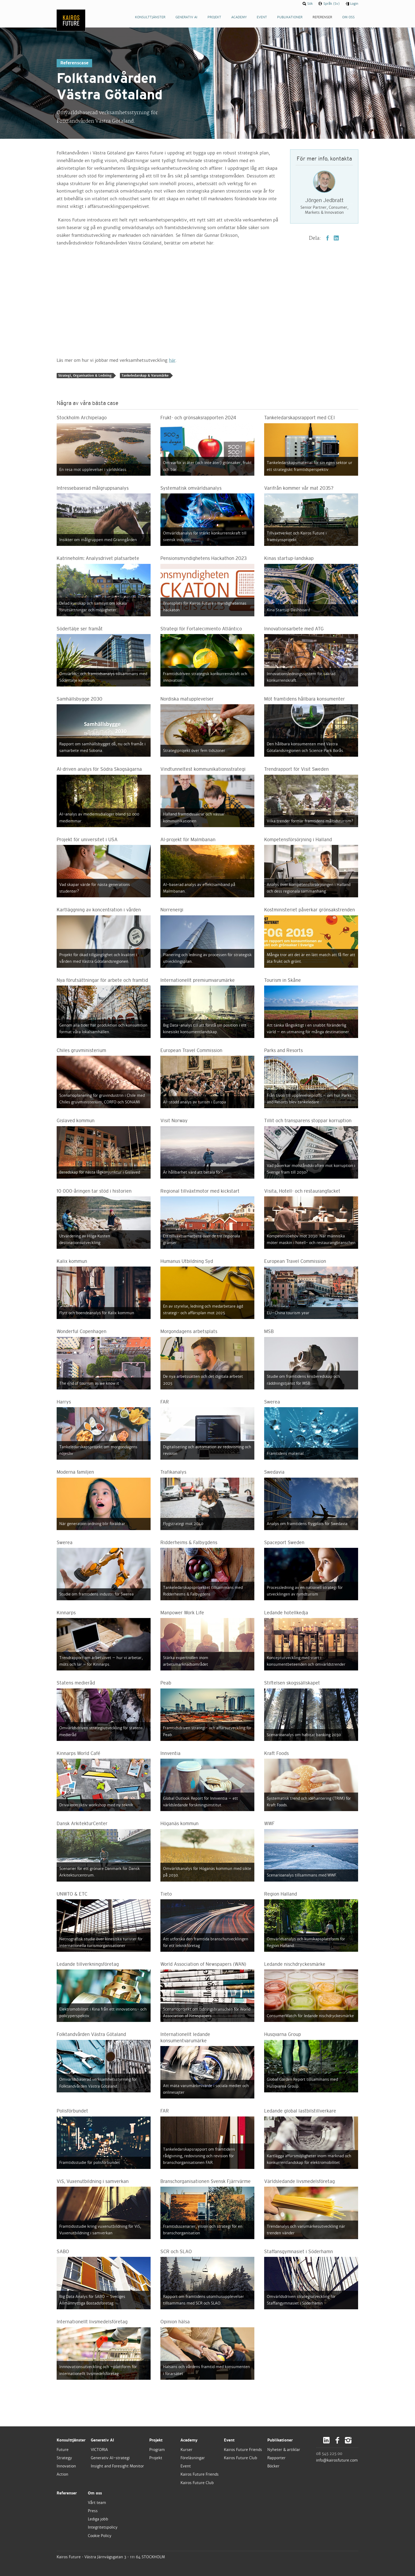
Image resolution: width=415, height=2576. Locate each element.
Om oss (95, 2493)
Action (62, 2474)
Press (93, 2510)
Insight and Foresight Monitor (117, 2466)
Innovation (66, 2466)
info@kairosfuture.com (337, 2460)
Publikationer (280, 2440)
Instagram (348, 2440)
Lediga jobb (98, 2519)
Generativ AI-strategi (110, 2457)
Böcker (273, 2466)
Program (157, 2449)
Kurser (186, 2449)
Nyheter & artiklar (283, 2449)
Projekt (156, 2440)
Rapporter (276, 2457)
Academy (189, 2440)
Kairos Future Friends (200, 2474)
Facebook (327, 238)
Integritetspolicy (103, 2527)
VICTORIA (99, 2449)
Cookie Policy (99, 2535)
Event (186, 2466)
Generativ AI (102, 2440)
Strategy (64, 2457)
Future (63, 2449)
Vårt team (97, 2502)
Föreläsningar (193, 2457)
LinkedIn (336, 238)
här (172, 360)
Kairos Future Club (197, 2482)
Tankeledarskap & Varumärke (145, 375)
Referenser (67, 2493)
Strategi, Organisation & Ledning (85, 375)
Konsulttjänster (71, 2440)
